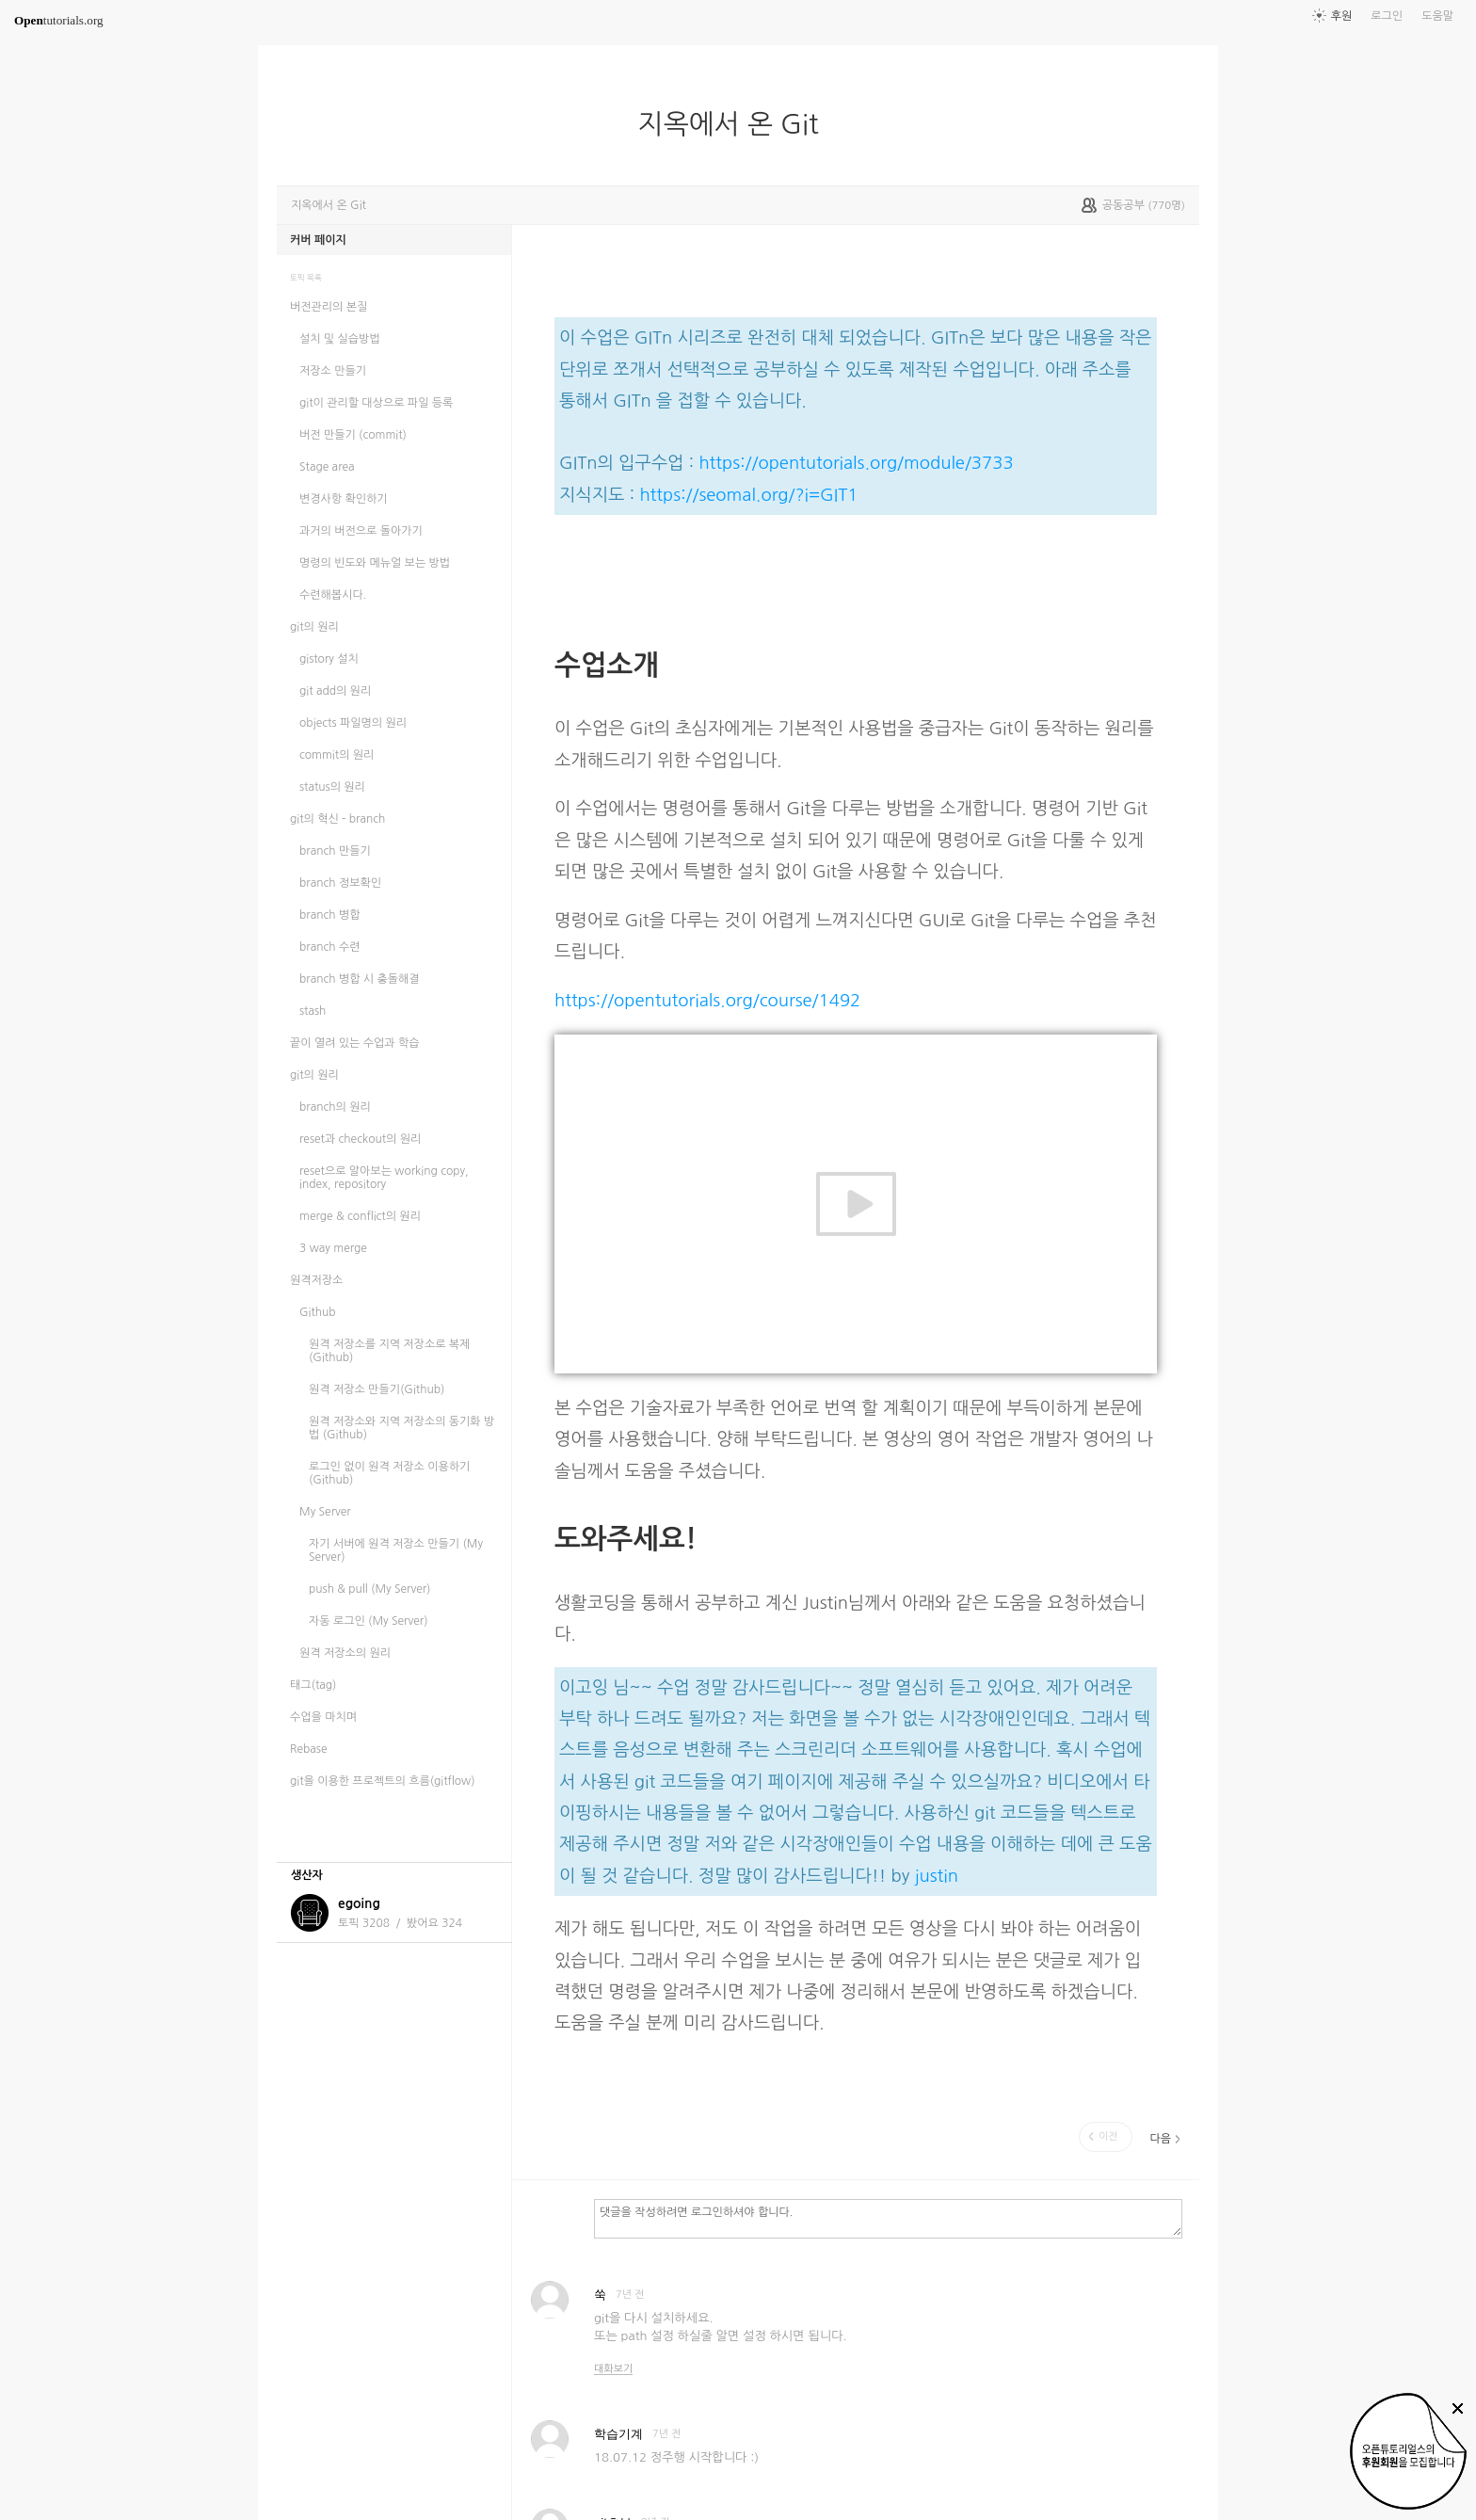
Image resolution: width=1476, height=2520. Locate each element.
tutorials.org (59, 20)
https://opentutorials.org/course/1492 (707, 1000)
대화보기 (613, 2369)
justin (936, 1876)
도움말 (1437, 16)
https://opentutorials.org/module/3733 (855, 463)
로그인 (1387, 16)
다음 (1160, 2138)
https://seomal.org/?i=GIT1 (748, 495)
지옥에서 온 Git (736, 124)
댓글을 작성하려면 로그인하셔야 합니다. (888, 2218)
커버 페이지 (318, 240)
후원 (1342, 16)
